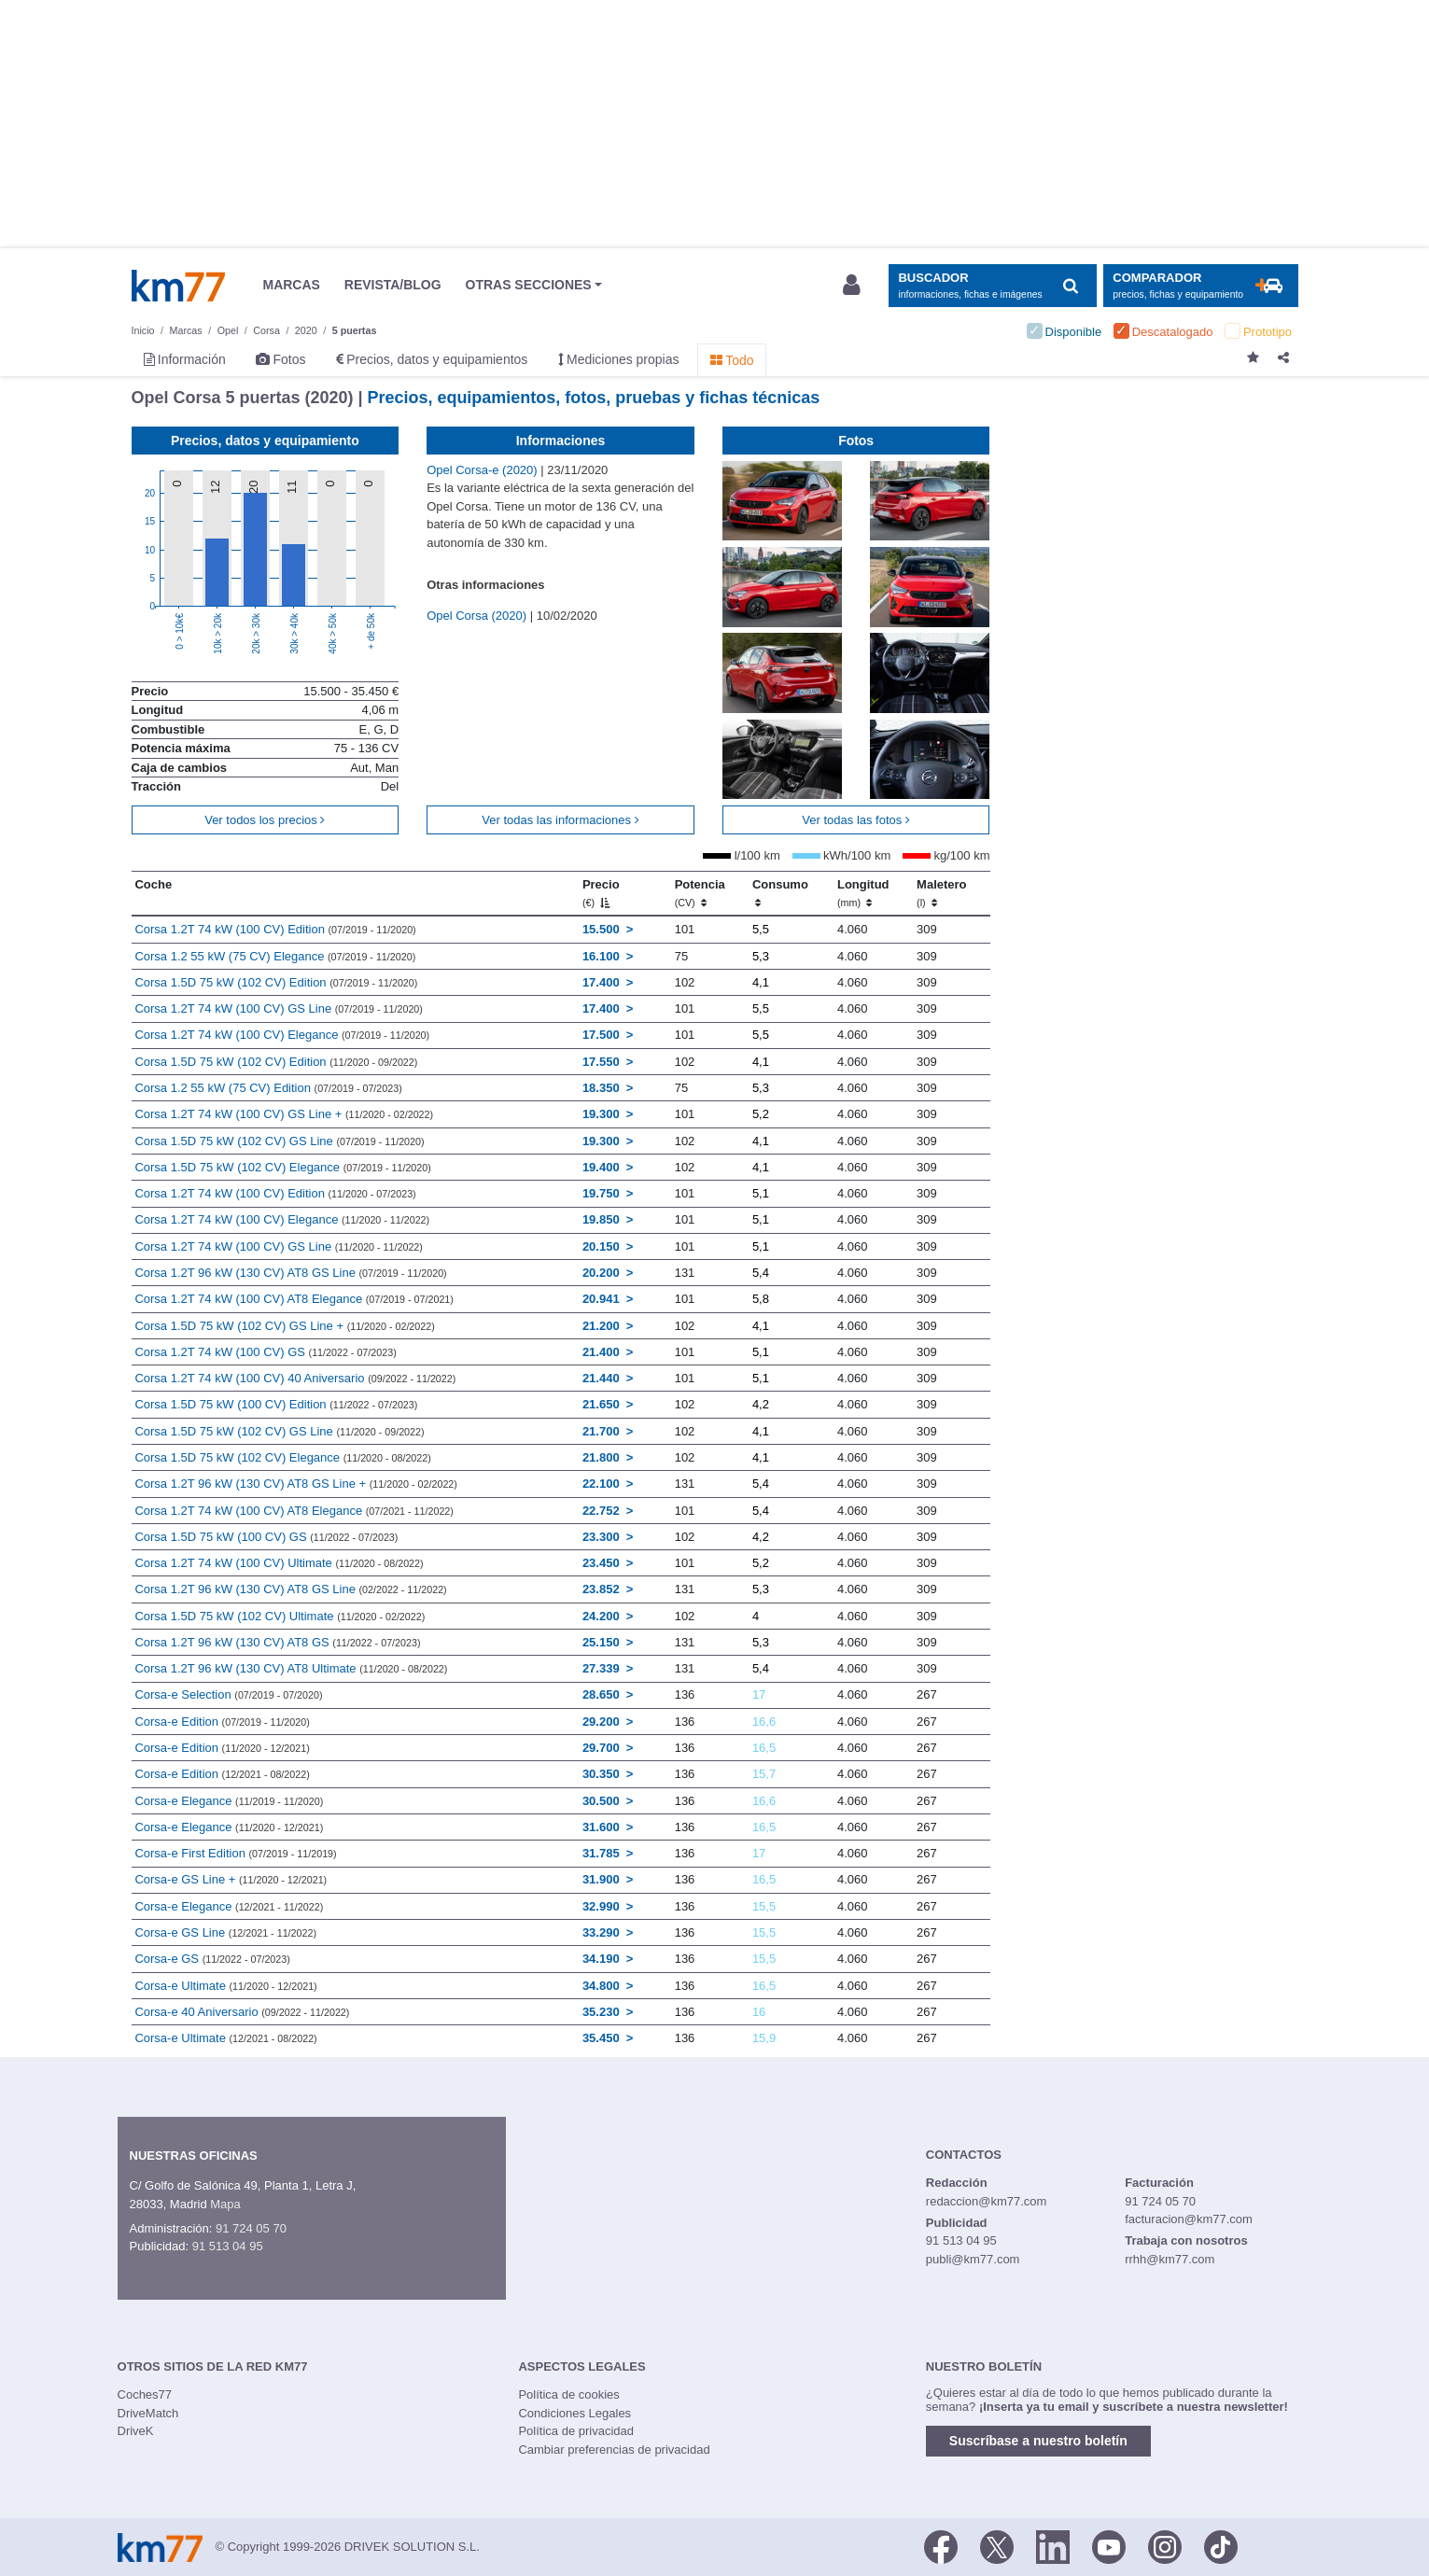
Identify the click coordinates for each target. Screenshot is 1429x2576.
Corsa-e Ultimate (225, 1986)
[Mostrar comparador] (1200, 286)
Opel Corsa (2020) (478, 616)
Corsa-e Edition (221, 1722)
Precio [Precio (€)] (601, 893)
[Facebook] (941, 2545)
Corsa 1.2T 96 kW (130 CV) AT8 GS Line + (295, 1484)
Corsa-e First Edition (235, 1853)
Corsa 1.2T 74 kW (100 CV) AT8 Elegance (294, 1299)
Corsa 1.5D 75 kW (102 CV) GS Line (279, 1141)
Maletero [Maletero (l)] (941, 893)
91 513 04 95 (227, 2246)
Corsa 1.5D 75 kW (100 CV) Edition (275, 1404)
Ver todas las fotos (856, 820)
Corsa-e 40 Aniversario (241, 2012)
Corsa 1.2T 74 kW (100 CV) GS (265, 1352)
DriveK (136, 2431)
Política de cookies (568, 2394)
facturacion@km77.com (1189, 2219)
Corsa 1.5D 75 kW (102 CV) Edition (275, 982)
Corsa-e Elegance (228, 1801)
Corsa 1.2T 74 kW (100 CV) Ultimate (278, 1563)
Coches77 (145, 2394)
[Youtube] (1109, 2545)
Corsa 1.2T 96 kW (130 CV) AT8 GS (277, 1642)
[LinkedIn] (1053, 2545)
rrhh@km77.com (1169, 2259)
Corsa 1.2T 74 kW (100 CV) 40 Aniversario (294, 1378)
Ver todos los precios (264, 820)
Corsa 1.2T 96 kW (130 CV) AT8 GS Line (290, 1273)
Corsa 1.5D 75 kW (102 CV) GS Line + (284, 1326)
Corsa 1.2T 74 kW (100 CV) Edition (274, 929)
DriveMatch (148, 2413)
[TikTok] (1221, 2545)
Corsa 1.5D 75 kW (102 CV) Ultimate (279, 1616)
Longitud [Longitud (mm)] (863, 893)
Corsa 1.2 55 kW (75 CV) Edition (267, 1088)
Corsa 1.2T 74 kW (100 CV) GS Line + (283, 1114)
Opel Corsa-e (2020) (483, 470)
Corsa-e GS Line (225, 1932)
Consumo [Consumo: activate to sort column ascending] (780, 893)
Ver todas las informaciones (560, 820)
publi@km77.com (973, 2259)
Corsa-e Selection (228, 1694)
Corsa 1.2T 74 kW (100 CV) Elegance (281, 1035)
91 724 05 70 (251, 2228)
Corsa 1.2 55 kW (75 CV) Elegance (274, 956)
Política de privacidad (576, 2431)
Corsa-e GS (211, 1959)
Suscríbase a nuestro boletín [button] (1038, 2440)
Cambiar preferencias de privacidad (613, 2450)
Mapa (225, 2204)
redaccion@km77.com (986, 2201)
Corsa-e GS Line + (230, 1879)
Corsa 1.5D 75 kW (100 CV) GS (266, 1537)
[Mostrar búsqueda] (993, 286)
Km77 (178, 285)
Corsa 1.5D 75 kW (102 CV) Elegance (282, 1167)
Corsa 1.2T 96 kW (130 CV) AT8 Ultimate (290, 1668)
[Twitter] (997, 2545)
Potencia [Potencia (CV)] (700, 893)
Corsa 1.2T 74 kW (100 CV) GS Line (278, 1008)
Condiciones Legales (574, 2413)
